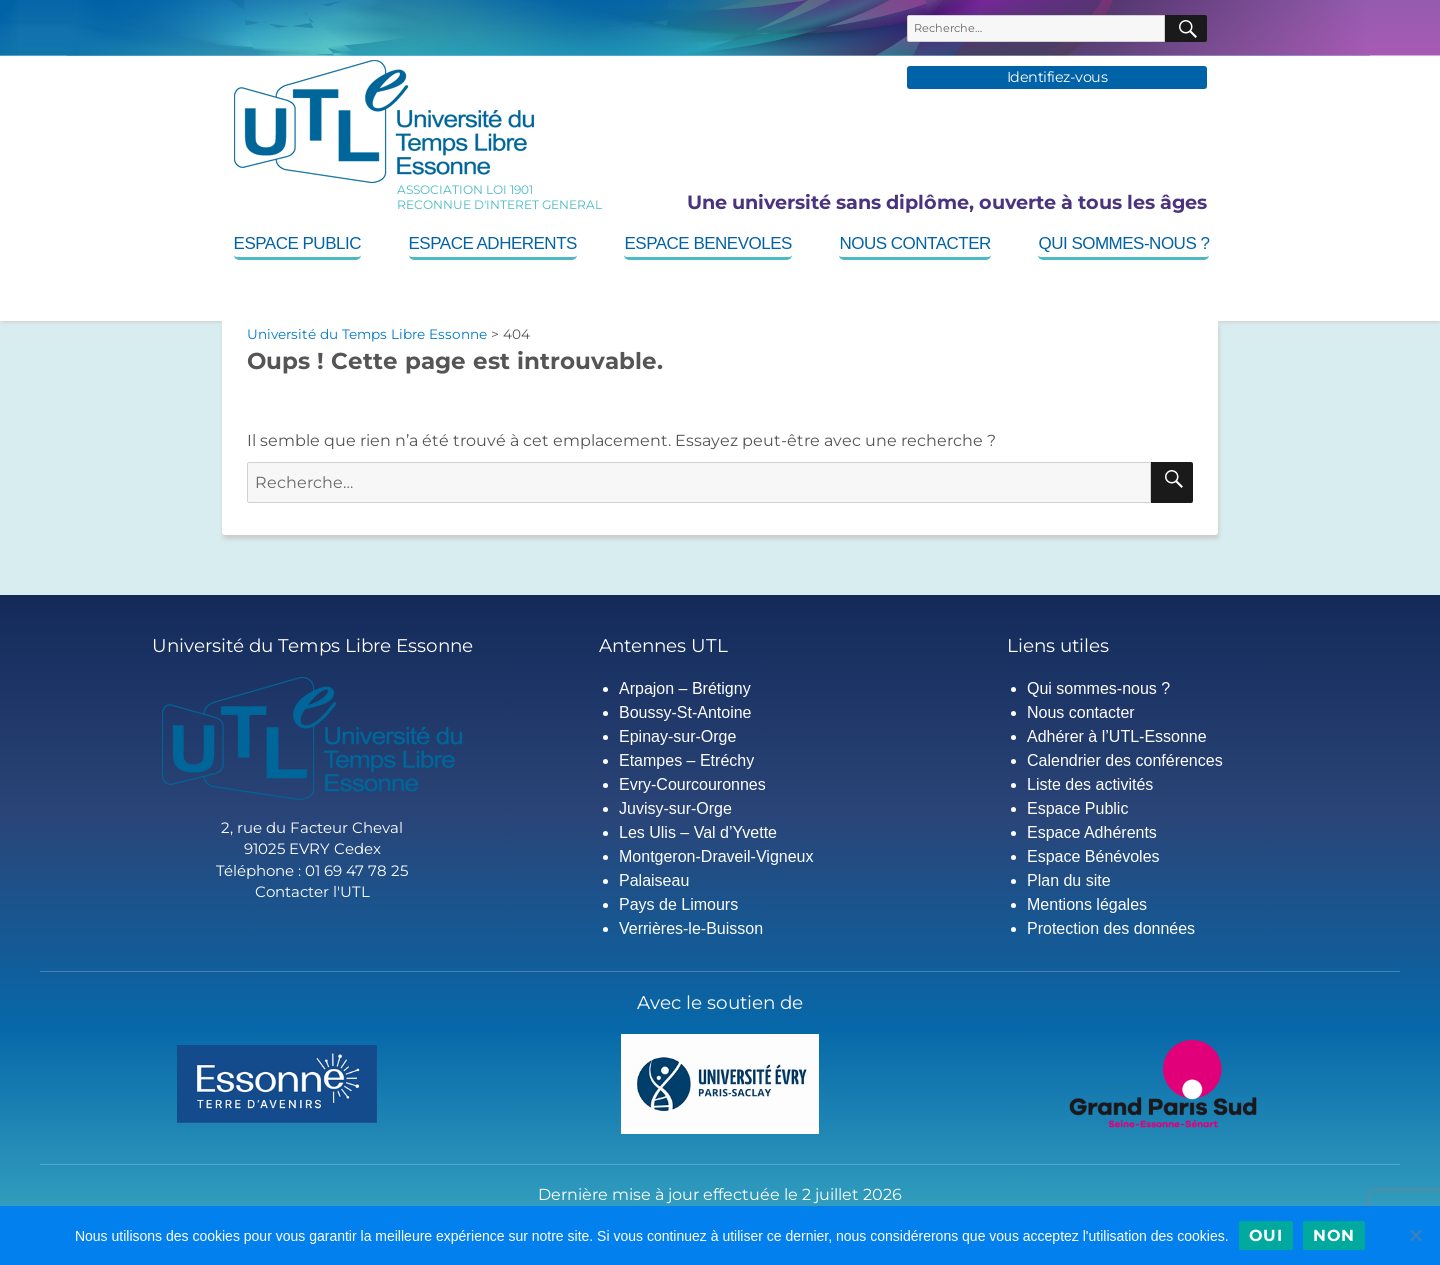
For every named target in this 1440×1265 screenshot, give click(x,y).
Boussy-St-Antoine (685, 712)
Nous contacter (914, 243)
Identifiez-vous (1057, 77)
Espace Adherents (493, 243)
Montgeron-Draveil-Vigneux (716, 856)
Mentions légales (1087, 904)
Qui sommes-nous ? (1123, 243)
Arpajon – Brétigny (685, 688)
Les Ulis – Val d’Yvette (698, 832)
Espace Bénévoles (1093, 856)
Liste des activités (1090, 784)
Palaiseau (654, 880)
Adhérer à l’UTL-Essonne (1117, 736)
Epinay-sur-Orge (677, 736)
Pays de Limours (678, 904)
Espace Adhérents (1092, 832)
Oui (1266, 1235)
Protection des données (1111, 928)
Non (1334, 1235)
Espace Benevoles (707, 243)
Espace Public (297, 243)
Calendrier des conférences (1125, 760)
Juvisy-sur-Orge (675, 808)
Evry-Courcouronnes (692, 784)
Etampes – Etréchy (686, 760)
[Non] (1415, 1235)
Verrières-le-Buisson (691, 928)
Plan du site (1069, 880)
